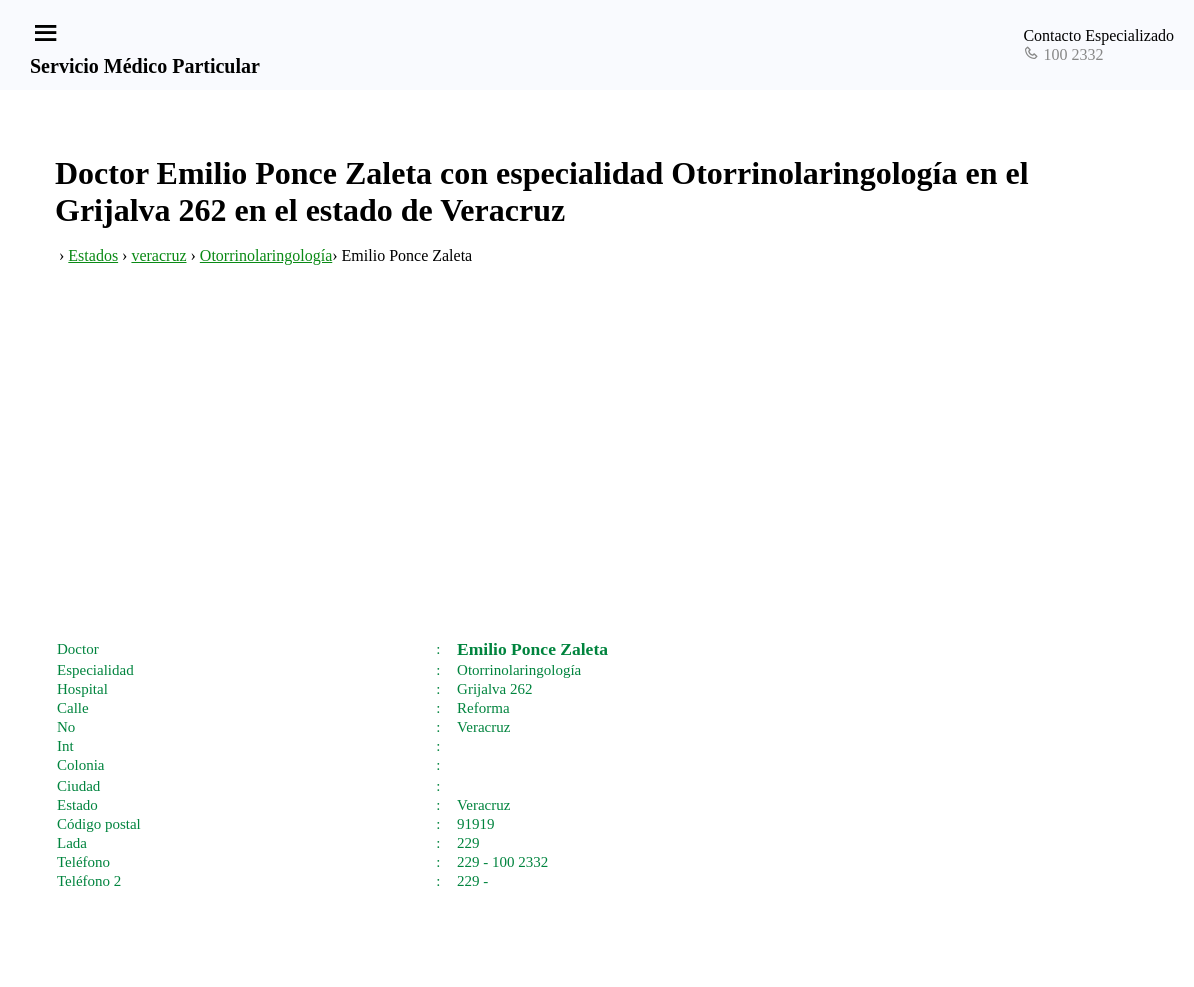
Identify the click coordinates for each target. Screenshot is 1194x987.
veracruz (158, 255)
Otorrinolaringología (266, 255)
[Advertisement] (597, 473)
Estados (93, 255)
